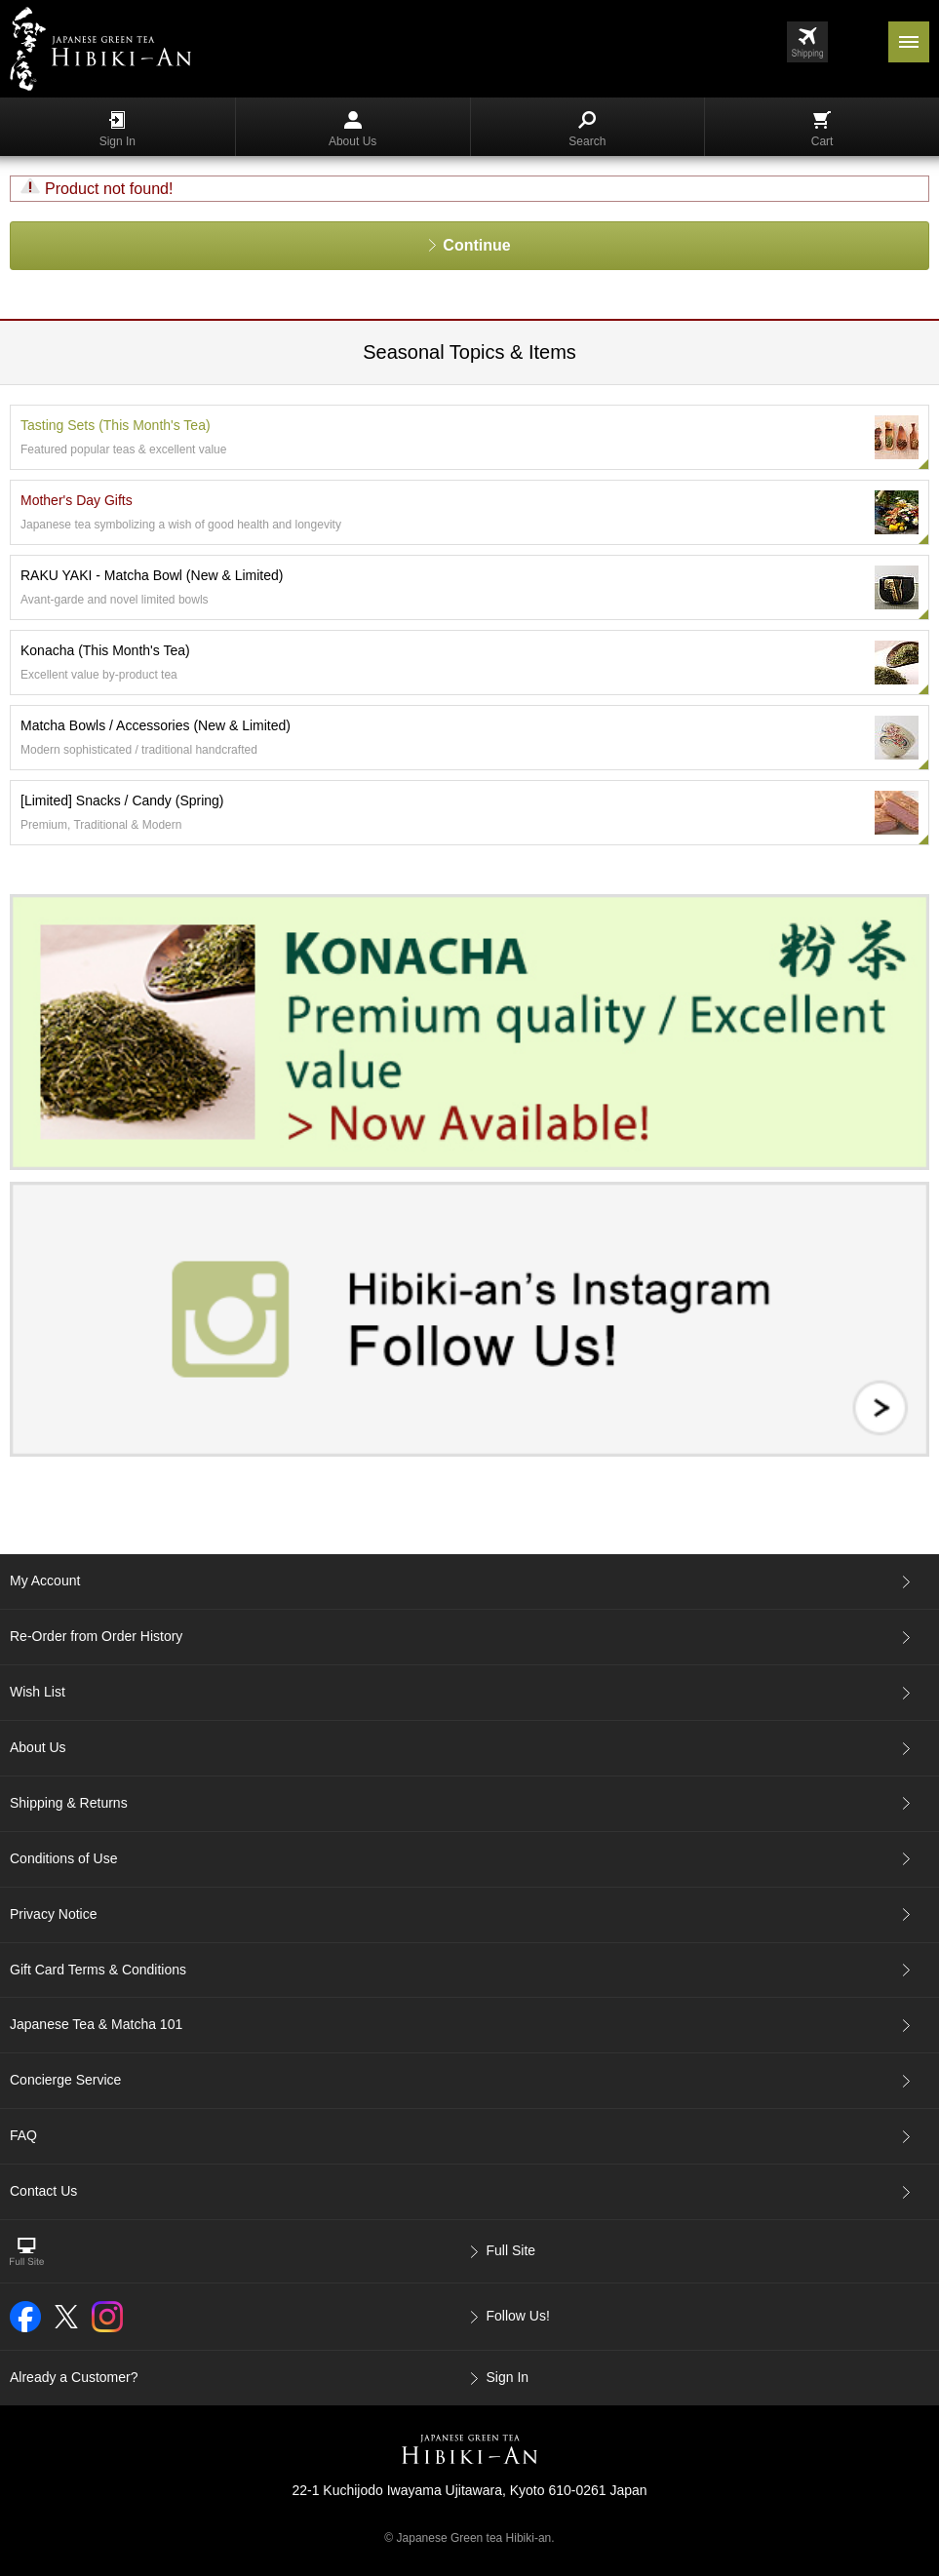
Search (587, 129)
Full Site (511, 2250)
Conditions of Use (64, 1858)
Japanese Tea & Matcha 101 (96, 2024)
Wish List (37, 1691)
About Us (352, 129)
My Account (45, 1580)
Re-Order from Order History (96, 1636)
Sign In (117, 129)
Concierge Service (65, 2080)
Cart (822, 129)
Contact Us (43, 2191)
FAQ (23, 2135)
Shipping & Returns (69, 1803)
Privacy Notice (53, 1914)
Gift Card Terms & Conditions (98, 1969)
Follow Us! (518, 2315)
